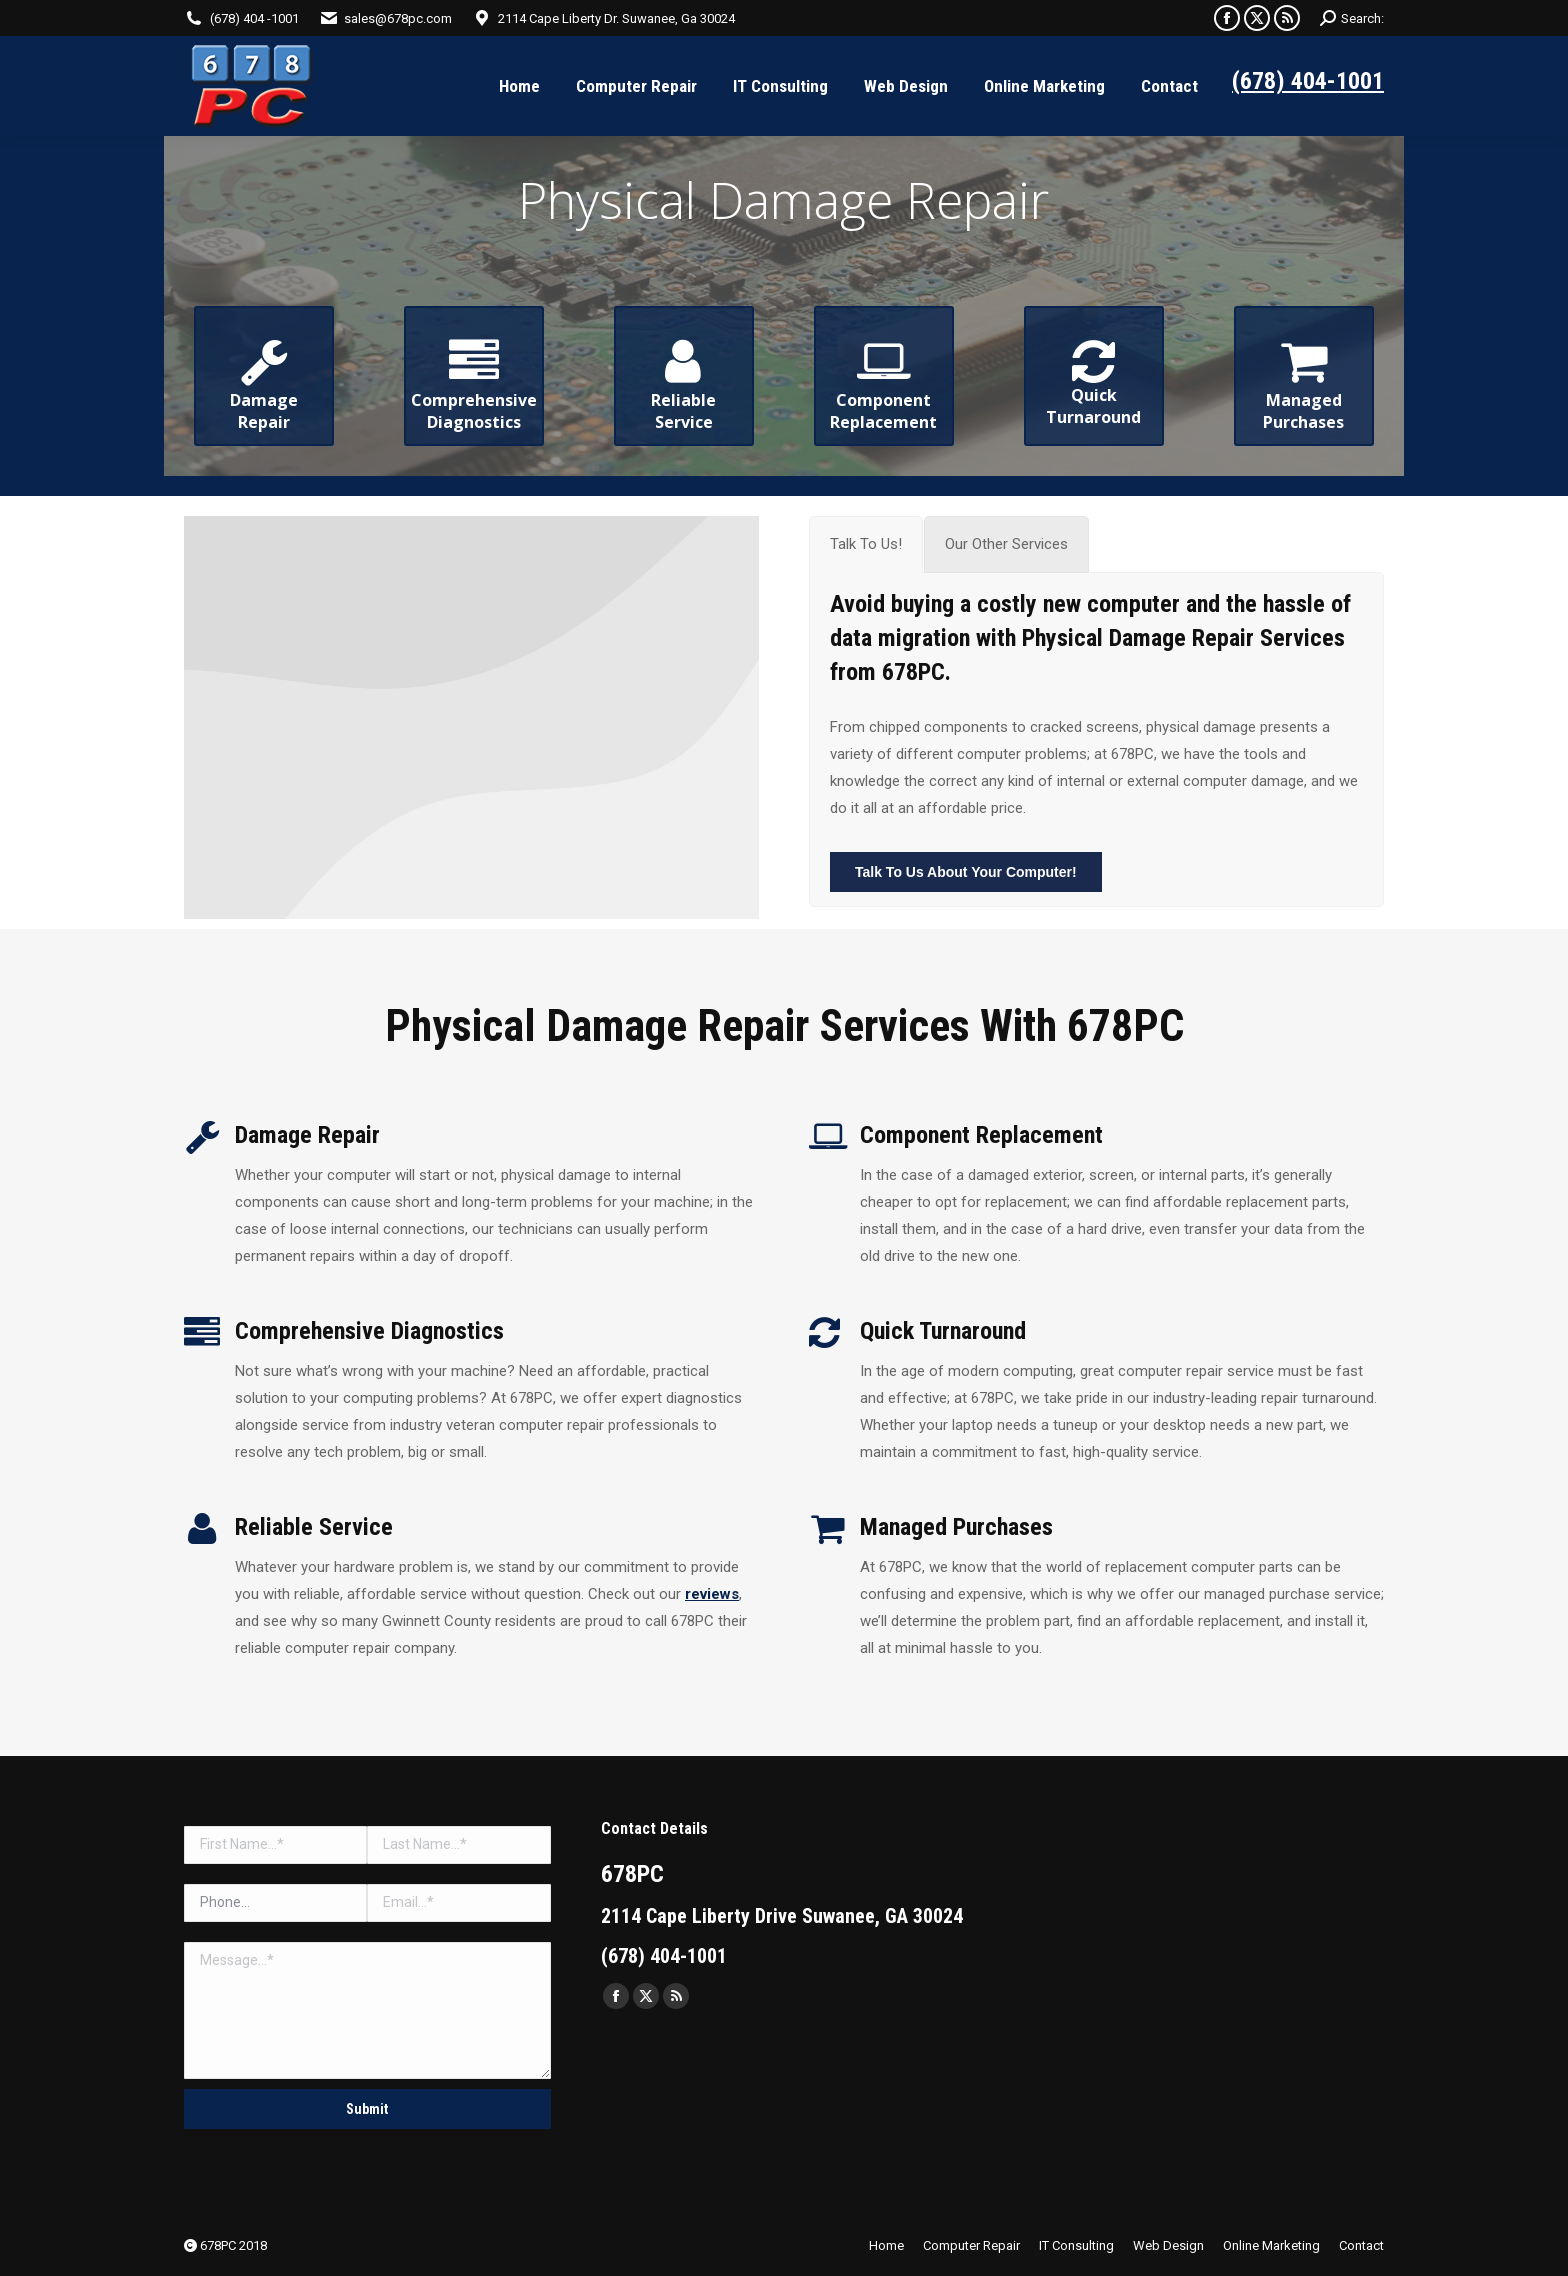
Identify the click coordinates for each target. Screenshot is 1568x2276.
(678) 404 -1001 (254, 18)
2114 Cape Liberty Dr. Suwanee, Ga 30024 (616, 18)
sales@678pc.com (398, 18)
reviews (712, 1594)
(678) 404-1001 (1308, 81)
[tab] (866, 544)
